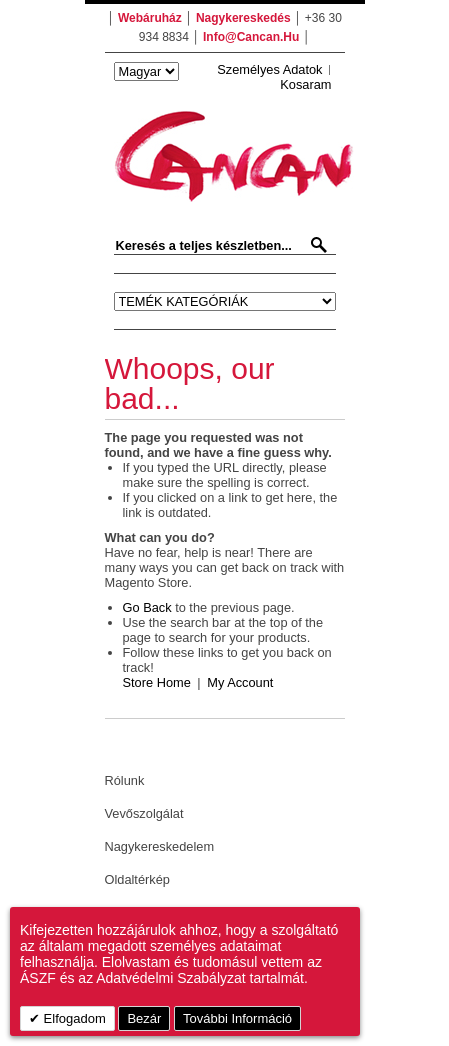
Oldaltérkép (137, 879)
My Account (240, 682)
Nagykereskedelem (160, 846)
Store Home (157, 682)
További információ (237, 1018)
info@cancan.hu (251, 37)
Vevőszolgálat (144, 813)
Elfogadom (73, 1018)
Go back (147, 607)
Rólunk (125, 780)
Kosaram (305, 84)
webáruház (150, 18)
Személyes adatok (269, 69)
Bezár (144, 1018)
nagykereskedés (243, 18)
